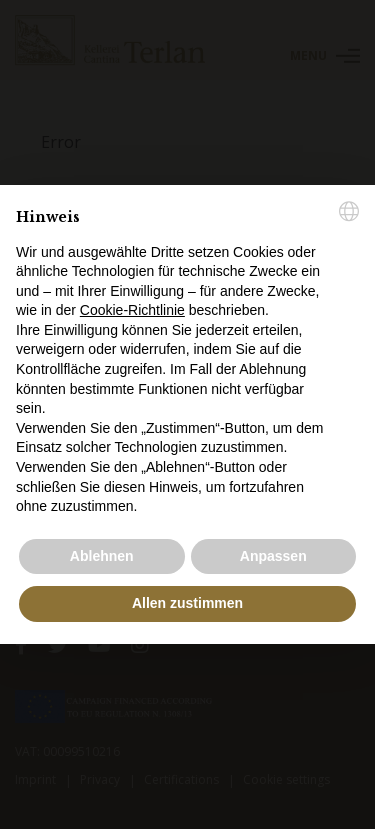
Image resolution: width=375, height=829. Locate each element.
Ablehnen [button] (102, 556)
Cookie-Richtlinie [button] (132, 310)
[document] (187, 359)
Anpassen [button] (273, 556)
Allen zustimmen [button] (187, 603)
